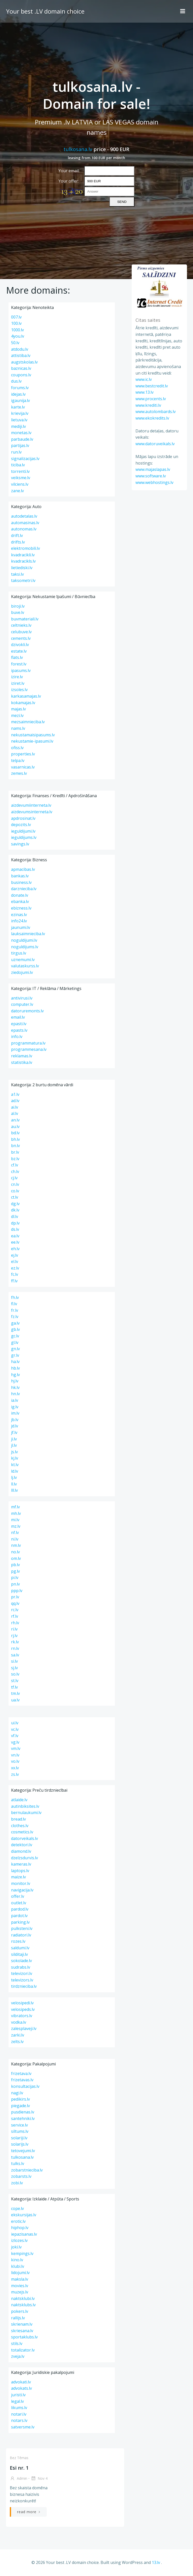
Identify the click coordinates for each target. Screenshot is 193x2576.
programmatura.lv (28, 1043)
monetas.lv (21, 432)
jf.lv (14, 1432)
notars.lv (19, 2420)
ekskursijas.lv (23, 2215)
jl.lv (14, 1445)
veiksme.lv (20, 477)
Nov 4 (39, 2478)
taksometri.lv (23, 580)
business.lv (21, 882)
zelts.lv (17, 2041)
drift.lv (17, 535)
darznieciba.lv (23, 888)
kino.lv (17, 2260)
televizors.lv (22, 1980)
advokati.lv (21, 2382)
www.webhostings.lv (154, 482)
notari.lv (18, 2414)
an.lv (15, 1120)
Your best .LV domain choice (45, 11)
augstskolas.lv (24, 362)
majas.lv (18, 709)
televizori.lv (21, 1973)
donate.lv (19, 895)
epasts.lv (19, 1030)
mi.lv (15, 1519)
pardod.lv (19, 1909)
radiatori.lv (21, 1935)
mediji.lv (18, 426)
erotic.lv (18, 2221)
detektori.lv (21, 1844)
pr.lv (15, 1597)
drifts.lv (18, 542)
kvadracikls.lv (23, 561)
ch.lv (15, 1171)
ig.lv (14, 1407)
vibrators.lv (21, 2015)
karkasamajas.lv (26, 696)
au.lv (15, 1126)
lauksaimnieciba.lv (28, 933)
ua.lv (15, 1700)
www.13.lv (144, 392)
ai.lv (14, 1107)
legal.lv (17, 2401)
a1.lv (15, 1094)
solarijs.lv (19, 2144)
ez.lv (15, 1268)
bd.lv (15, 1133)
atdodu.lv (19, 349)
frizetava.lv (21, 2073)
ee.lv (15, 1242)
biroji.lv (18, 606)
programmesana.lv (28, 1049)
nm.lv (16, 1545)
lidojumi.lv (20, 2272)
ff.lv (14, 1281)
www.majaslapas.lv (152, 469)
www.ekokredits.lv (152, 418)
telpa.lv (17, 760)
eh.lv (15, 1248)
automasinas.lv (25, 522)
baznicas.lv (21, 368)
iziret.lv (17, 683)
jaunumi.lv (20, 927)
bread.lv (18, 1819)
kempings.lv (22, 2253)
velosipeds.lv (23, 2009)
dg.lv (15, 1203)
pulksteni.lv (21, 1928)
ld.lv (14, 1471)
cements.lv (21, 638)
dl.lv (14, 1216)
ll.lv (14, 1484)
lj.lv (14, 1477)
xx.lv (15, 1768)
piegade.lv (20, 2105)
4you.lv (17, 336)
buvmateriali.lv (24, 619)
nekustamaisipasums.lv (33, 735)
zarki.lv (17, 2035)
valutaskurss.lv (25, 966)
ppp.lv (16, 1590)
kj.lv (14, 1458)
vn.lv (15, 1755)
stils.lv (16, 2343)
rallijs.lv (18, 2318)
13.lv (156, 2562)
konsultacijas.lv (25, 2086)
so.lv (15, 1674)
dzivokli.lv (20, 644)
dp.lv (15, 1223)
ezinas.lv (19, 914)
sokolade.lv (21, 1960)
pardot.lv (19, 1915)
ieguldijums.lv (23, 837)
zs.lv (15, 1774)
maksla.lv (19, 2279)
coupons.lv (21, 375)
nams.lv (18, 728)
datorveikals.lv (24, 1838)
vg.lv (15, 1742)
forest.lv (18, 664)
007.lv (16, 317)
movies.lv (19, 2285)
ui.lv (14, 1723)
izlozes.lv (19, 2240)
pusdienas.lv (22, 2112)
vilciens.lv (19, 484)
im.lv (15, 1413)
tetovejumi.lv (23, 2150)
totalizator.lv (23, 2350)
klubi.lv (17, 2266)
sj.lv (14, 1667)
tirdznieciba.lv (24, 1986)
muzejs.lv (19, 2292)
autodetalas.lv (24, 516)
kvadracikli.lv (23, 555)
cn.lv (15, 1184)
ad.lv (15, 1100)
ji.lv (14, 1439)
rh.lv (15, 1622)
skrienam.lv (21, 2324)
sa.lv (15, 1655)
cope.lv (17, 2208)
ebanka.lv (20, 901)
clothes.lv (19, 1825)
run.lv (16, 452)
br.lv (15, 1152)
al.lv (14, 1113)
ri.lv (14, 1629)
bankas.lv (20, 876)
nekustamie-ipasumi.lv (32, 741)
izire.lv (17, 677)
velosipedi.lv (22, 2003)
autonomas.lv (23, 529)
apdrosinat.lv (23, 818)
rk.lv (15, 1642)
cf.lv (14, 1165)
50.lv (15, 342)
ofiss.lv (17, 747)
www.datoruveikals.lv (155, 443)
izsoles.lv (19, 689)
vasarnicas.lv (23, 767)
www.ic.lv (143, 379)
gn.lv (15, 1348)
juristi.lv (18, 2395)
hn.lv (15, 1393)
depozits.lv (21, 824)
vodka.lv (18, 2022)
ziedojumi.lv (22, 972)
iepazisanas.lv (24, 2234)
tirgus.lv (18, 953)
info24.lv (19, 921)
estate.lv (19, 651)
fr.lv (14, 1310)
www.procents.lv (150, 398)
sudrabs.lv (20, 1967)
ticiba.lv (18, 465)
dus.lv (16, 381)
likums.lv (19, 2407)
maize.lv (18, 1877)
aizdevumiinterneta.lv (31, 805)
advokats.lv (21, 2388)
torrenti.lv (20, 471)
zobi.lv (17, 2183)
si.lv (14, 1661)
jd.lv (14, 1426)
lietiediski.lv (21, 567)
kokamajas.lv (23, 702)
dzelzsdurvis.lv (24, 1858)
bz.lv (15, 1158)
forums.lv (20, 387)
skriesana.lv (22, 2330)
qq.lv (15, 1603)
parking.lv (20, 1922)
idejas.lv (18, 394)
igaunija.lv (20, 400)
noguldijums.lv (24, 947)
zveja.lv (17, 2356)
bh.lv (15, 1139)
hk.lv (15, 1387)
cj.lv (14, 1178)
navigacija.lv (22, 1890)
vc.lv (15, 1729)
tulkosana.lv (78, 149)
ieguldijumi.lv (23, 831)
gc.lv (15, 1336)
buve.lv (17, 612)
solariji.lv (19, 2138)
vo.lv (15, 1761)
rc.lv (14, 1609)
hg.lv (15, 1374)
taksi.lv (17, 574)
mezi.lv (17, 715)
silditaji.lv (19, 1954)
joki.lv (16, 2247)
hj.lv (14, 1381)
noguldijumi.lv (24, 940)
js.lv (14, 1452)
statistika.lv (21, 1062)
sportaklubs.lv (24, 2337)
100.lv (16, 323)
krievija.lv (19, 413)
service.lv (19, 2125)
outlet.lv (18, 1903)
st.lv (14, 1680)
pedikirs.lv (20, 2099)
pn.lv (15, 1584)
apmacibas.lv (23, 869)
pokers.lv (19, 2311)
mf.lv (15, 1507)
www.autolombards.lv (155, 411)
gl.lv (14, 1342)
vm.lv (15, 1748)
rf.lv (14, 1616)
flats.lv (17, 657)
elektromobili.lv (25, 548)
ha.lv (15, 1361)
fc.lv (14, 1274)
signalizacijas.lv (25, 458)
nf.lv (15, 1532)
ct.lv (14, 1197)
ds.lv (15, 1229)
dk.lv (15, 1210)
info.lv (16, 1036)
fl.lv (14, 1303)
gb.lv (15, 1329)
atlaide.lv (19, 1799)
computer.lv (22, 1004)
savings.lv (20, 844)
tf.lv (14, 1687)
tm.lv (15, 1693)
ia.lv (14, 1400)
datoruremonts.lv (27, 1011)
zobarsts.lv (21, 2176)
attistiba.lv (20, 355)
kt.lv (15, 1464)
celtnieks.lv (21, 625)
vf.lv (14, 1735)
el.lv (14, 1261)
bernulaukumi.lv (26, 1812)
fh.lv (15, 1297)
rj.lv (14, 1635)
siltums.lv (19, 2131)
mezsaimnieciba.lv (28, 722)
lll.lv (14, 1490)
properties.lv (23, 754)
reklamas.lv (21, 1056)
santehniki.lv (23, 2118)
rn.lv (15, 1648)
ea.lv (15, 1236)
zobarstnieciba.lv (27, 2170)
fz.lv (14, 1316)
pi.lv (14, 1577)
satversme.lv (22, 2427)
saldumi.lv (20, 1948)
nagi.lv (17, 2093)
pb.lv (15, 1564)
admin (18, 2478)
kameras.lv (21, 1864)
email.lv (18, 1017)
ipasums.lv (21, 670)
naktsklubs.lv (23, 2305)
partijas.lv (20, 445)
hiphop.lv (19, 2227)
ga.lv (15, 1323)
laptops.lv (20, 1870)
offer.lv (17, 1896)
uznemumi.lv (23, 959)
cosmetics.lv (22, 1832)
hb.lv (15, 1368)
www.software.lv (150, 476)
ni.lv (14, 1539)
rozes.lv (18, 1941)
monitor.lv (20, 1883)
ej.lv (14, 1255)
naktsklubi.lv (23, 2298)
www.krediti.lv (148, 405)
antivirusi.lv (21, 998)
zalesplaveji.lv (23, 2028)
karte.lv (18, 407)
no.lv (15, 1552)
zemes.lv (19, 773)
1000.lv (17, 330)
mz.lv (15, 1526)
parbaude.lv (22, 439)
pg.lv (15, 1571)
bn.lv (15, 1145)
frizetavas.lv (22, 2080)
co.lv (15, 1191)
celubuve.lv (21, 632)
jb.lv (14, 1419)
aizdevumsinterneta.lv (31, 812)
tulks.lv (17, 2163)
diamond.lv (21, 1851)
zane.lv (17, 490)
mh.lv (16, 1513)
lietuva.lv (19, 420)
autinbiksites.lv (25, 1806)
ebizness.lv (21, 908)
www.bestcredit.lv (151, 386)
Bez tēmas (19, 2457)
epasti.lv (18, 1023)
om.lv (16, 1558)
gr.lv (15, 1355)
